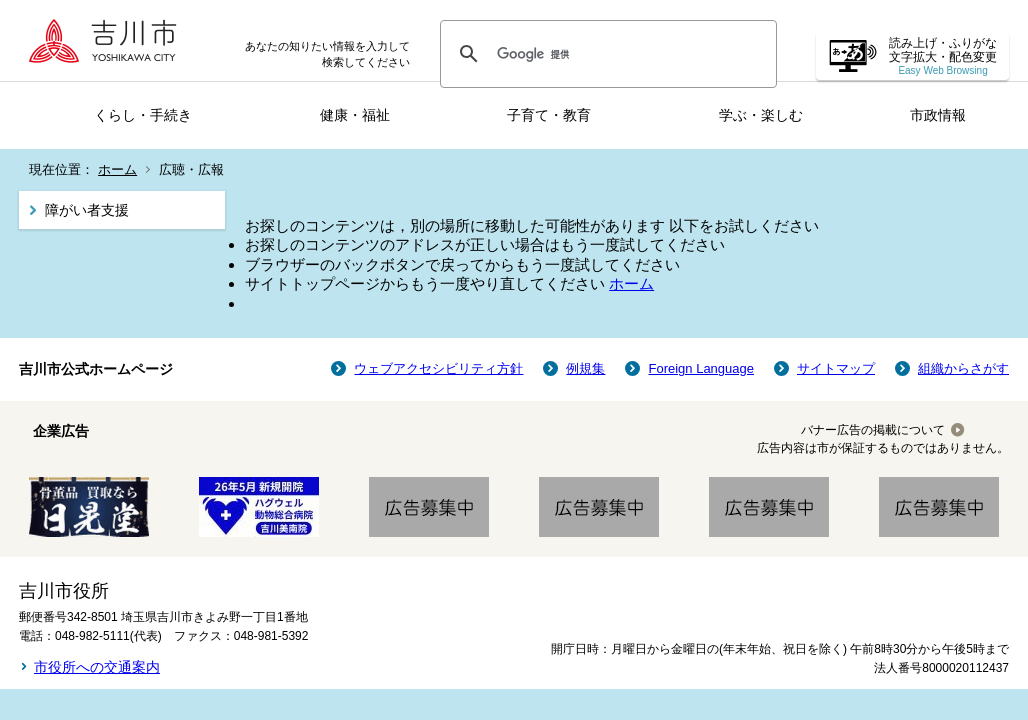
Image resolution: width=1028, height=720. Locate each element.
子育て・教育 (549, 115)
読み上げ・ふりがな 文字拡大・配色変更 (943, 56)
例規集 (585, 368)
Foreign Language (701, 368)
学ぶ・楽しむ (761, 115)
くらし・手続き (143, 115)
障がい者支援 (87, 210)
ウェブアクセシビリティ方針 (438, 368)
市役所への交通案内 (97, 667)
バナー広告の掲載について (873, 430)
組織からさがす (963, 368)
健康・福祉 (355, 115)
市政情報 (938, 115)
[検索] (605, 54)
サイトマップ (836, 368)
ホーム (117, 169)
